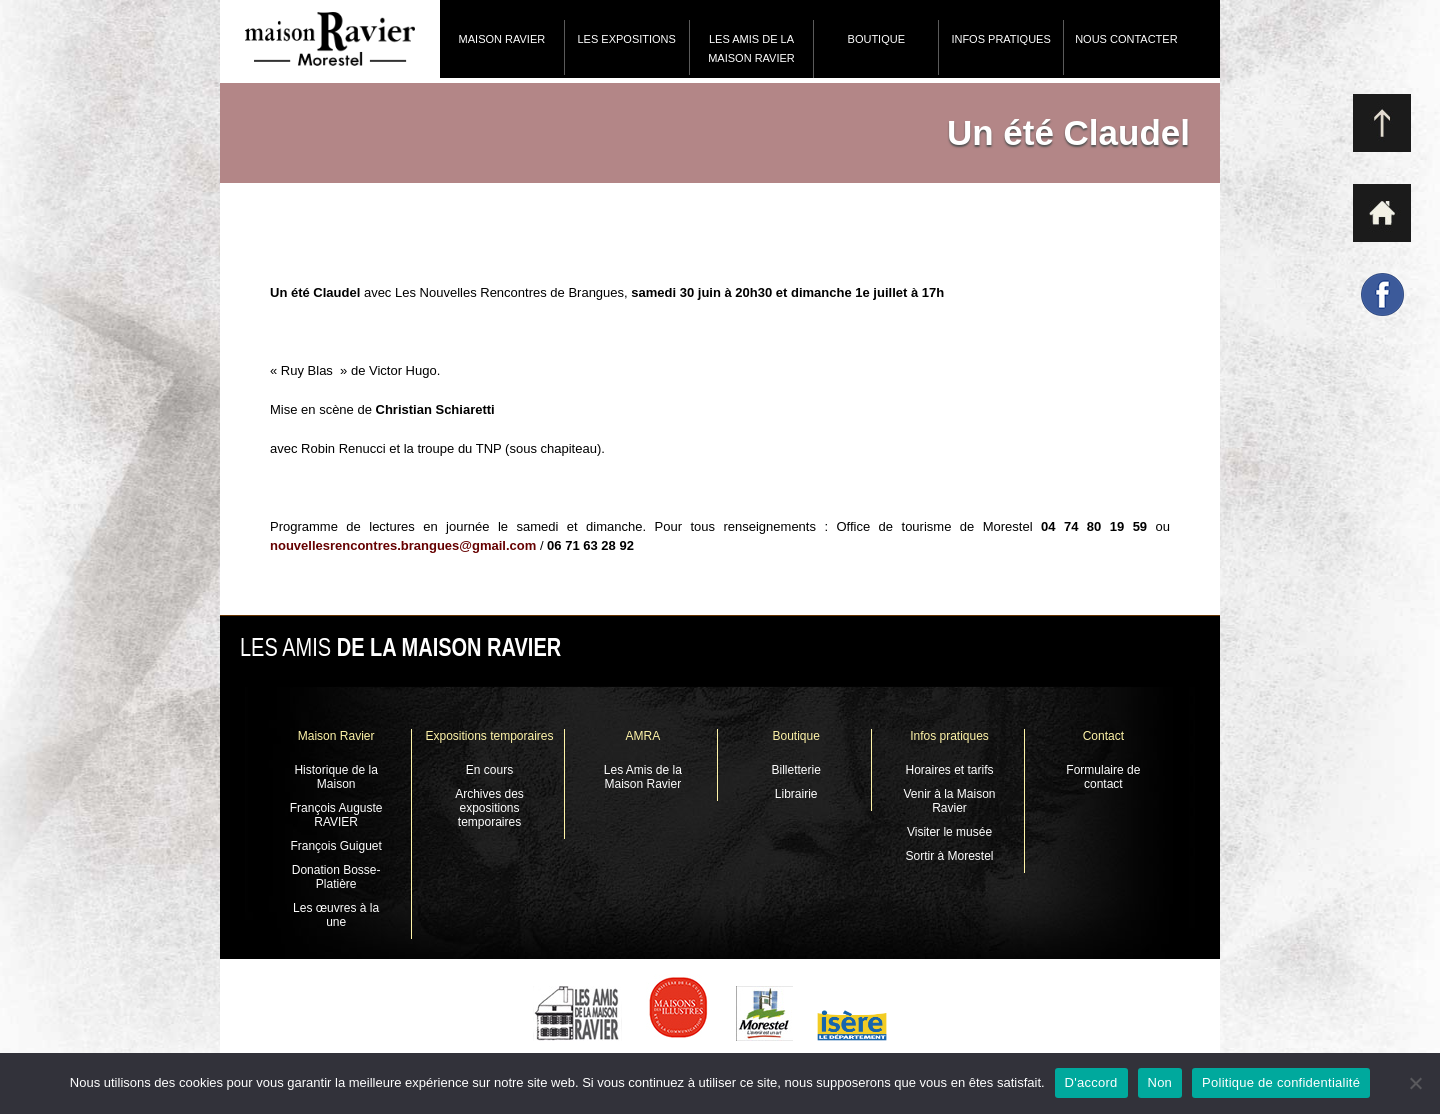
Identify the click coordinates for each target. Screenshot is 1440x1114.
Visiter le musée (949, 832)
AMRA (642, 736)
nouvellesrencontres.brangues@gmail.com (403, 545)
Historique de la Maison (335, 777)
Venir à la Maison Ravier (949, 801)
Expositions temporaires (489, 736)
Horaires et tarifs (950, 770)
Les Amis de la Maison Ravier (751, 48)
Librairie (796, 794)
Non (1160, 1082)
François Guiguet (335, 846)
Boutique (876, 39)
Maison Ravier (502, 39)
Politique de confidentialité (1281, 1082)
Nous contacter (1126, 39)
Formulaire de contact (1103, 777)
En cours (489, 770)
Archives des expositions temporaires (489, 808)
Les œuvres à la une (336, 915)
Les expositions (626, 39)
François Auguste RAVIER (336, 815)
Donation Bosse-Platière (336, 877)
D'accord (1091, 1082)
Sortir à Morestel (950, 856)
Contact (1103, 736)
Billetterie (795, 770)
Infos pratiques (1000, 39)
